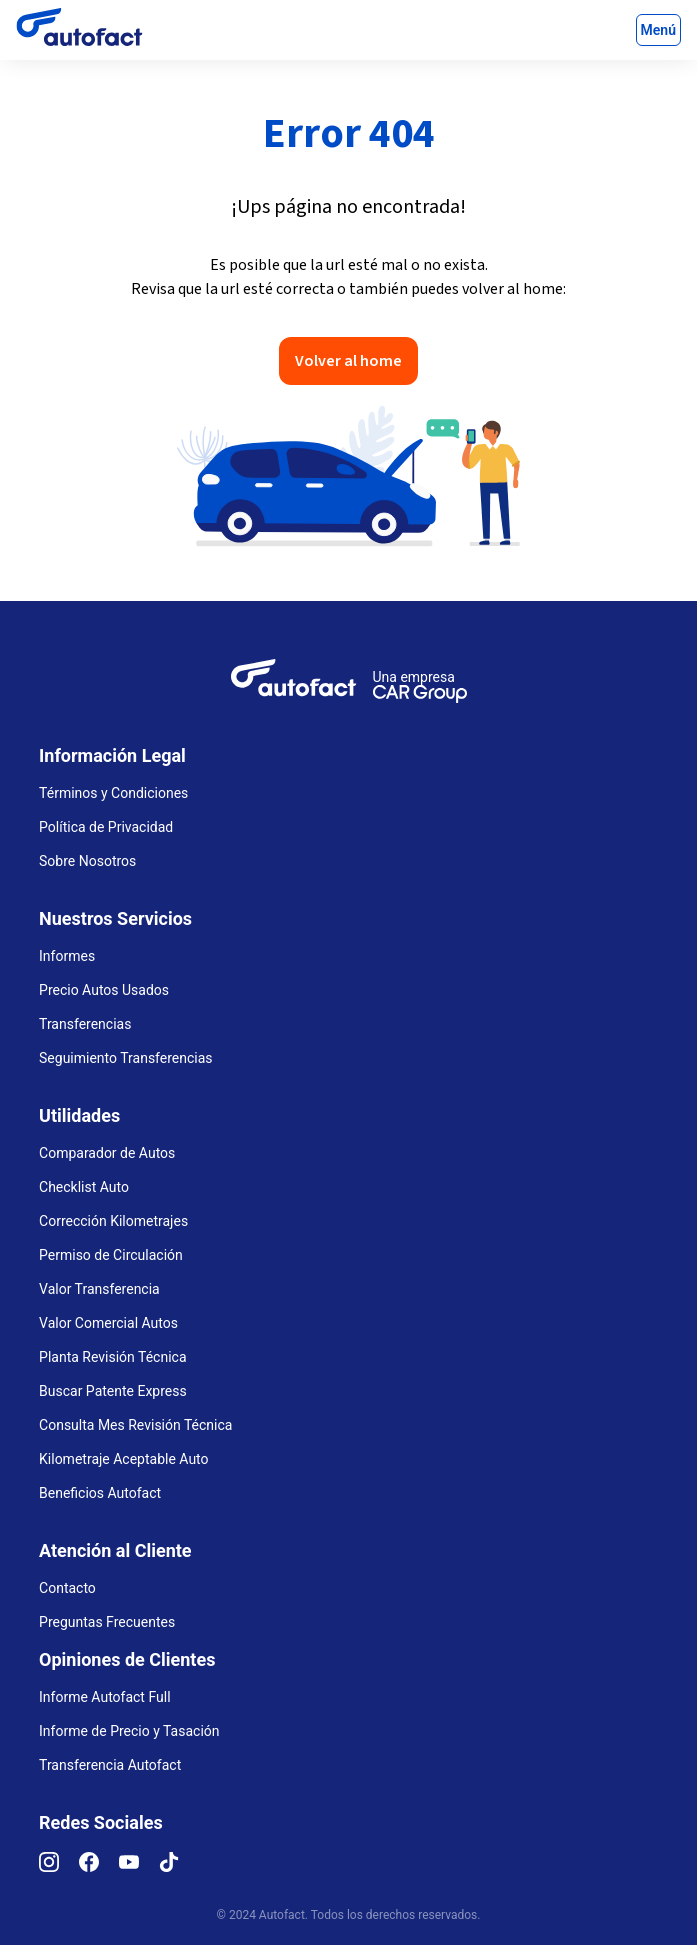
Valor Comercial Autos (108, 1323)
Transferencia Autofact (110, 1765)
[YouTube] (139, 1867)
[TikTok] (179, 1867)
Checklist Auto (84, 1187)
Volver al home (348, 361)
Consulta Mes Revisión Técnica (135, 1425)
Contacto (67, 1588)
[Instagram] (59, 1867)
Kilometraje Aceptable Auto (124, 1459)
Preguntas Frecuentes (107, 1622)
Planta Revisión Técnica (112, 1357)
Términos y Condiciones (113, 793)
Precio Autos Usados (104, 990)
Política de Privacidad (106, 827)
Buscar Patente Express (113, 1391)
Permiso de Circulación (111, 1255)
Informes (67, 956)
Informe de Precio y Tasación (129, 1731)
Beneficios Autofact (100, 1493)
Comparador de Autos (107, 1153)
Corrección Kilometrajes (113, 1221)
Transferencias (85, 1024)
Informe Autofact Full (105, 1697)
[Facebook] (99, 1867)
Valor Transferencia (99, 1289)
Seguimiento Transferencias (126, 1058)
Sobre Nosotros (87, 861)
